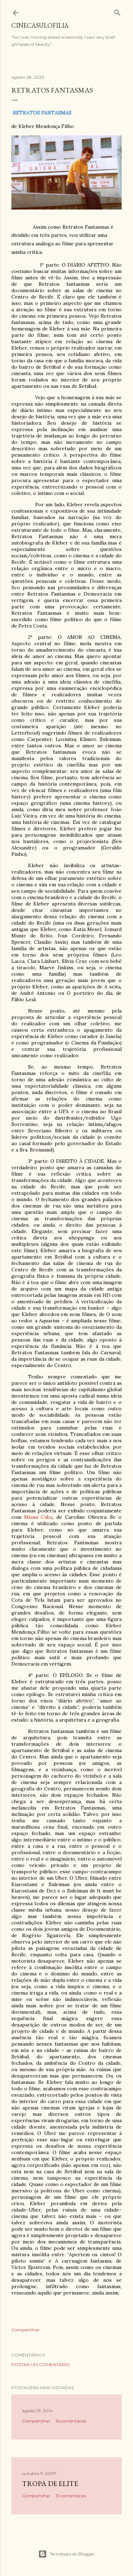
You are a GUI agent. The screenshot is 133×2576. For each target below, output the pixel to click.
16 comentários (71, 2421)
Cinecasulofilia (39, 25)
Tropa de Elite (50, 2483)
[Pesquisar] (117, 11)
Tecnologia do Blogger (66, 2554)
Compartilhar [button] (25, 2329)
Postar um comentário (40, 2364)
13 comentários (71, 2495)
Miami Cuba (38, 1517)
